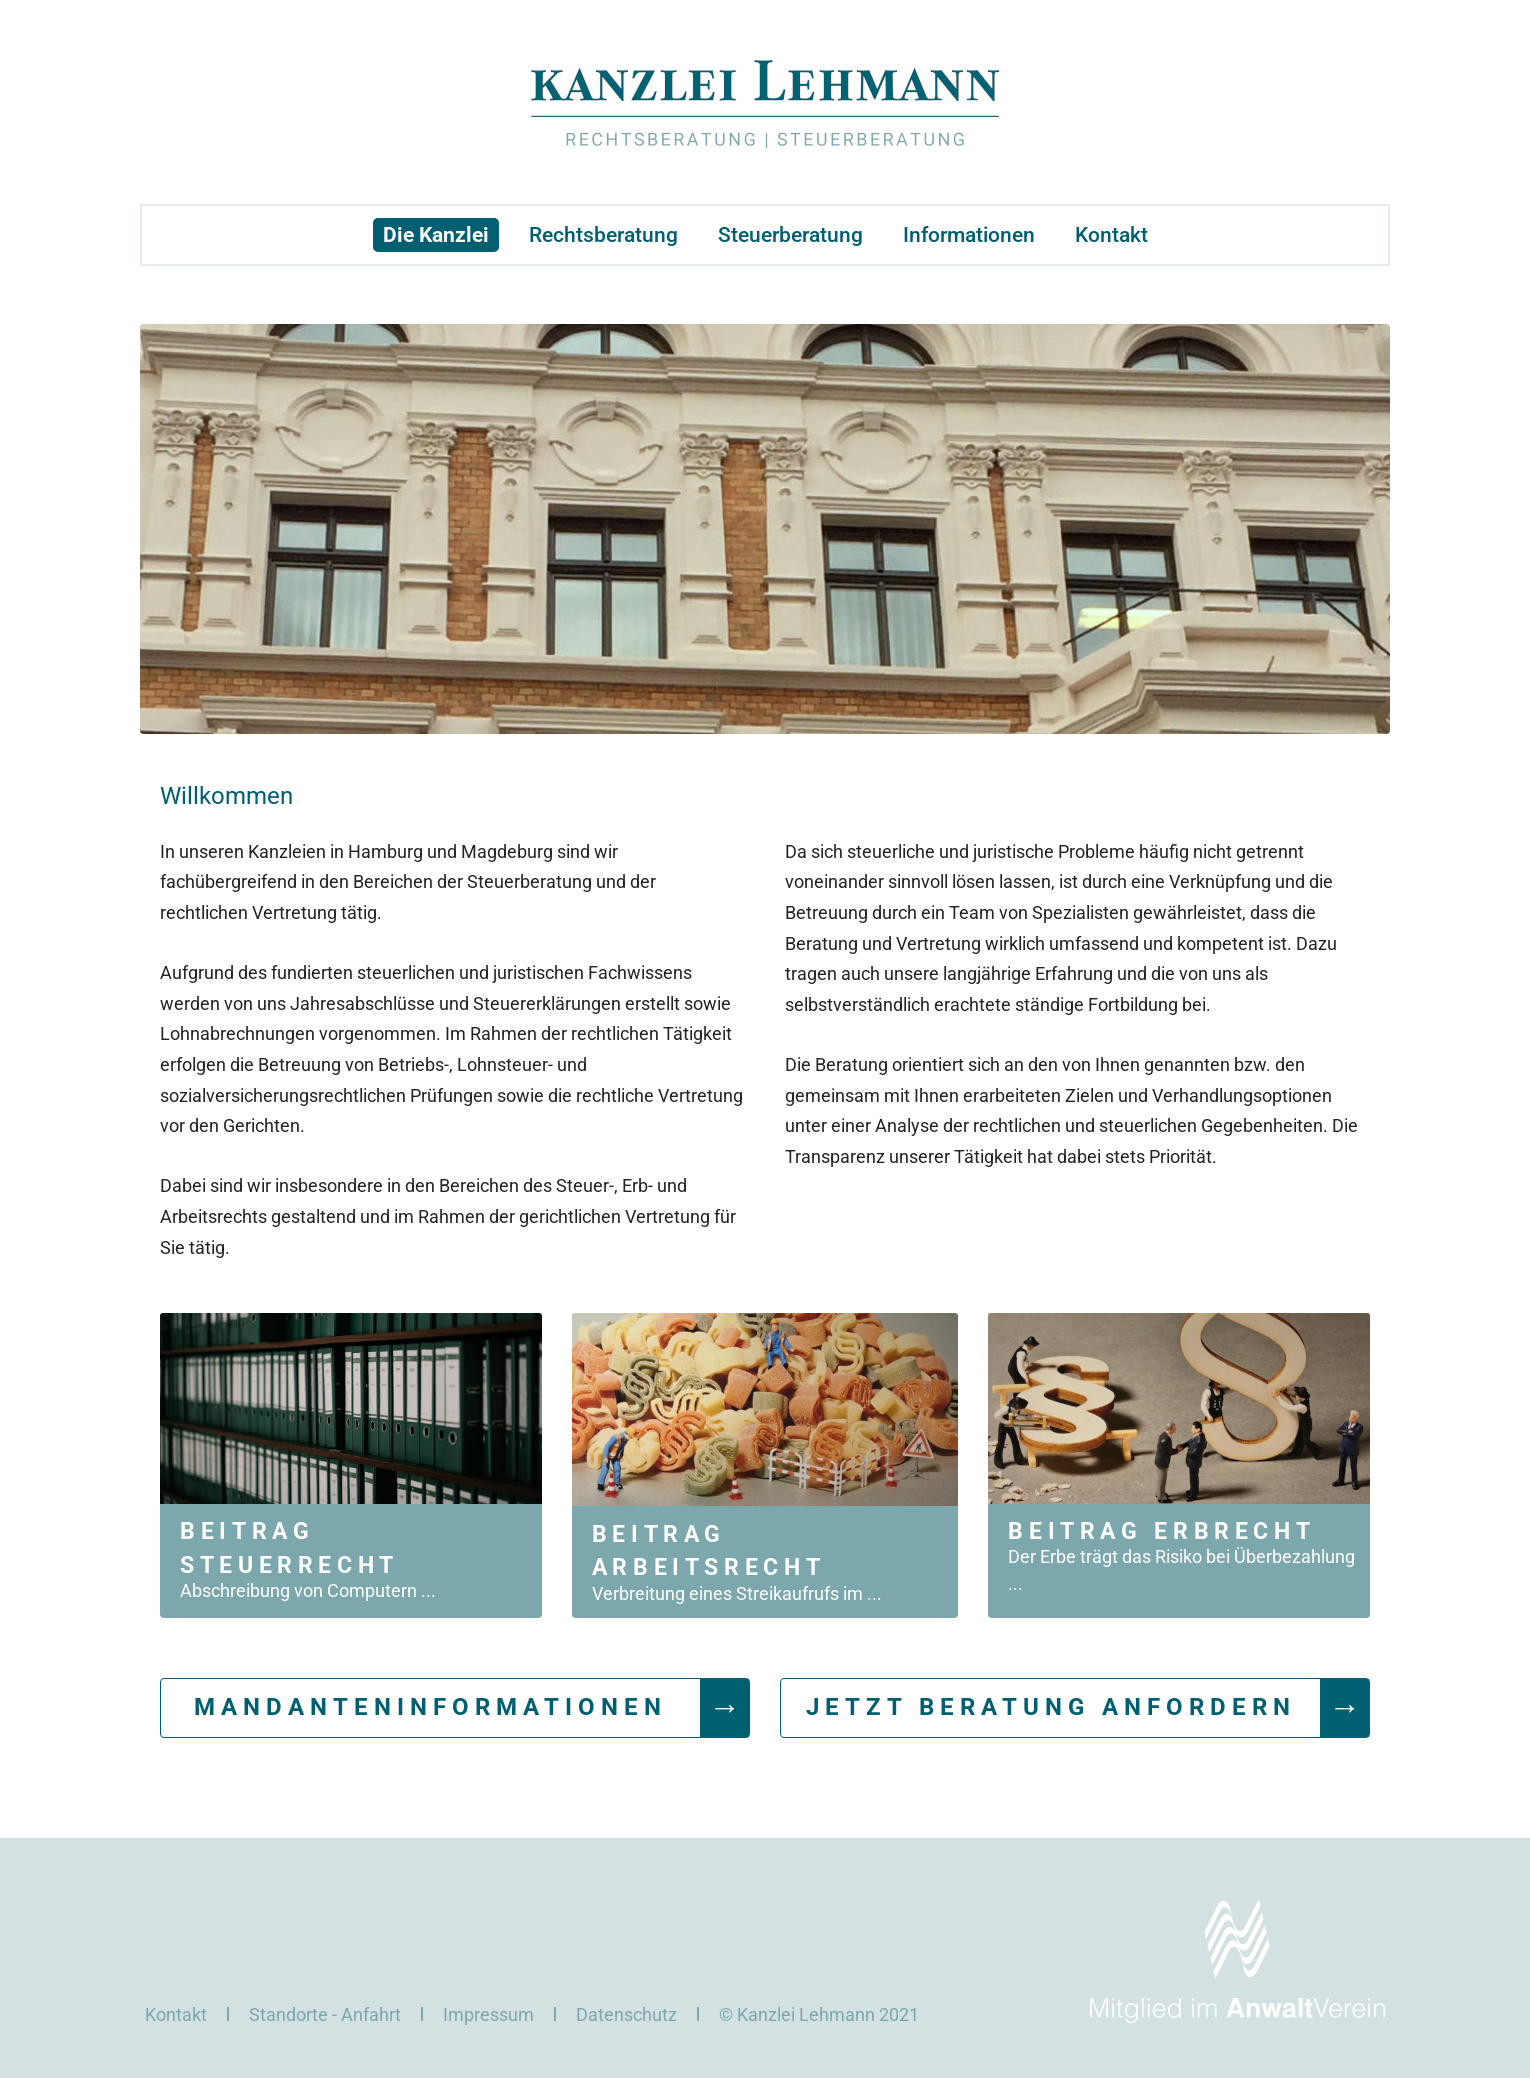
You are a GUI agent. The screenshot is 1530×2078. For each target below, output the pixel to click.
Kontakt (1111, 235)
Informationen (969, 235)
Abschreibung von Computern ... (308, 1590)
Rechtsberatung (603, 235)
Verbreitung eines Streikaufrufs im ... (737, 1593)
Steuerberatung (790, 235)
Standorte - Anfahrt (325, 2014)
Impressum (488, 2014)
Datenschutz (626, 2014)
